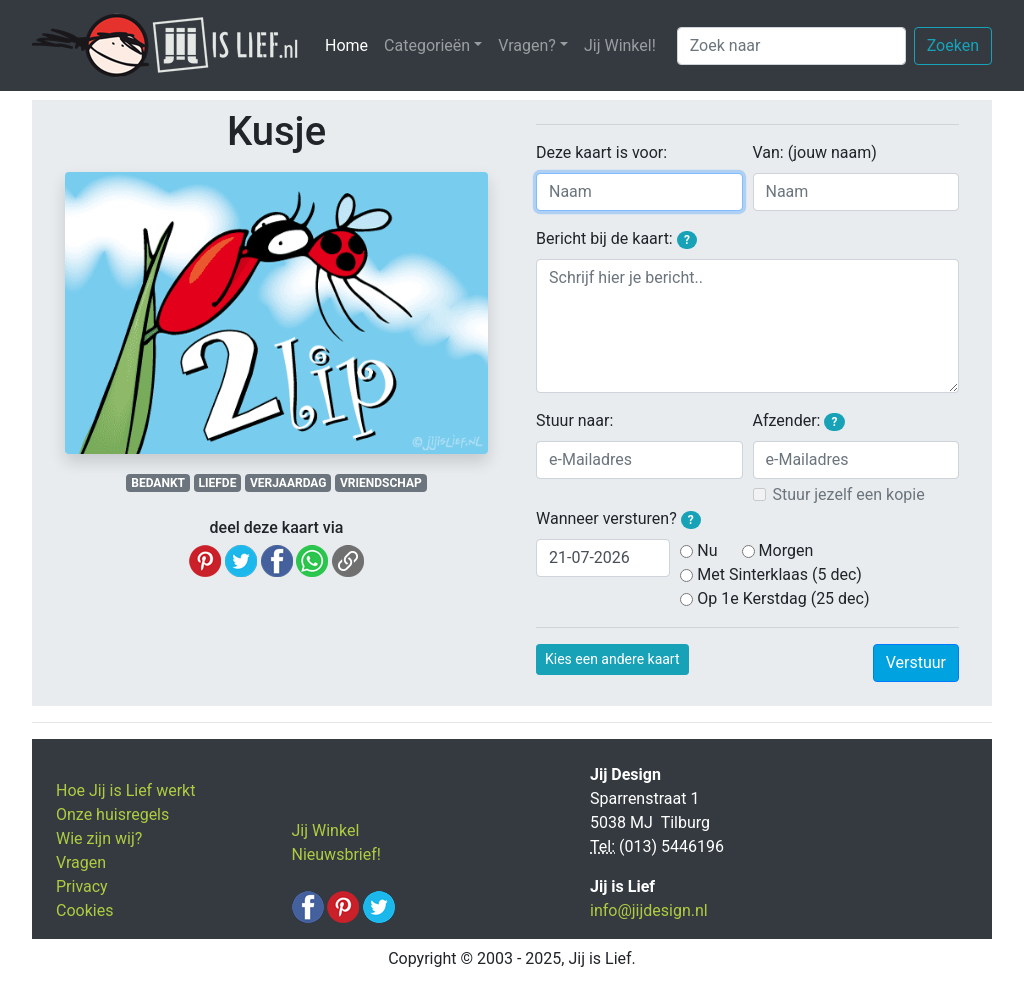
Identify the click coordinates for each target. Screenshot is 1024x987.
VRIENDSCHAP (381, 483)
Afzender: (799, 421)
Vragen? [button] (527, 45)
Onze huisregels (112, 814)
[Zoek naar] (791, 46)
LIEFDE (218, 483)
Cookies (84, 910)
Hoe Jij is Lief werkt (125, 790)
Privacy (82, 886)
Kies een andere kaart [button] (612, 659)
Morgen (786, 550)
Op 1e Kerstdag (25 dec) (783, 598)
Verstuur (916, 662)
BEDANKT (158, 483)
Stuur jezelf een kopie (849, 494)
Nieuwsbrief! (336, 854)
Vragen (81, 862)
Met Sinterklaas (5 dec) (779, 574)
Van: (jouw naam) (815, 152)
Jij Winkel (326, 830)
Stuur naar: (574, 420)
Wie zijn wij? (99, 838)
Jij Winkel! (620, 45)
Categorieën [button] (427, 45)
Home (350, 44)
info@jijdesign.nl (649, 910)
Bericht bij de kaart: (616, 239)
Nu (707, 550)
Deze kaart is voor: (601, 152)
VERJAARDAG (288, 483)
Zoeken (953, 45)
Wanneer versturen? (618, 519)
